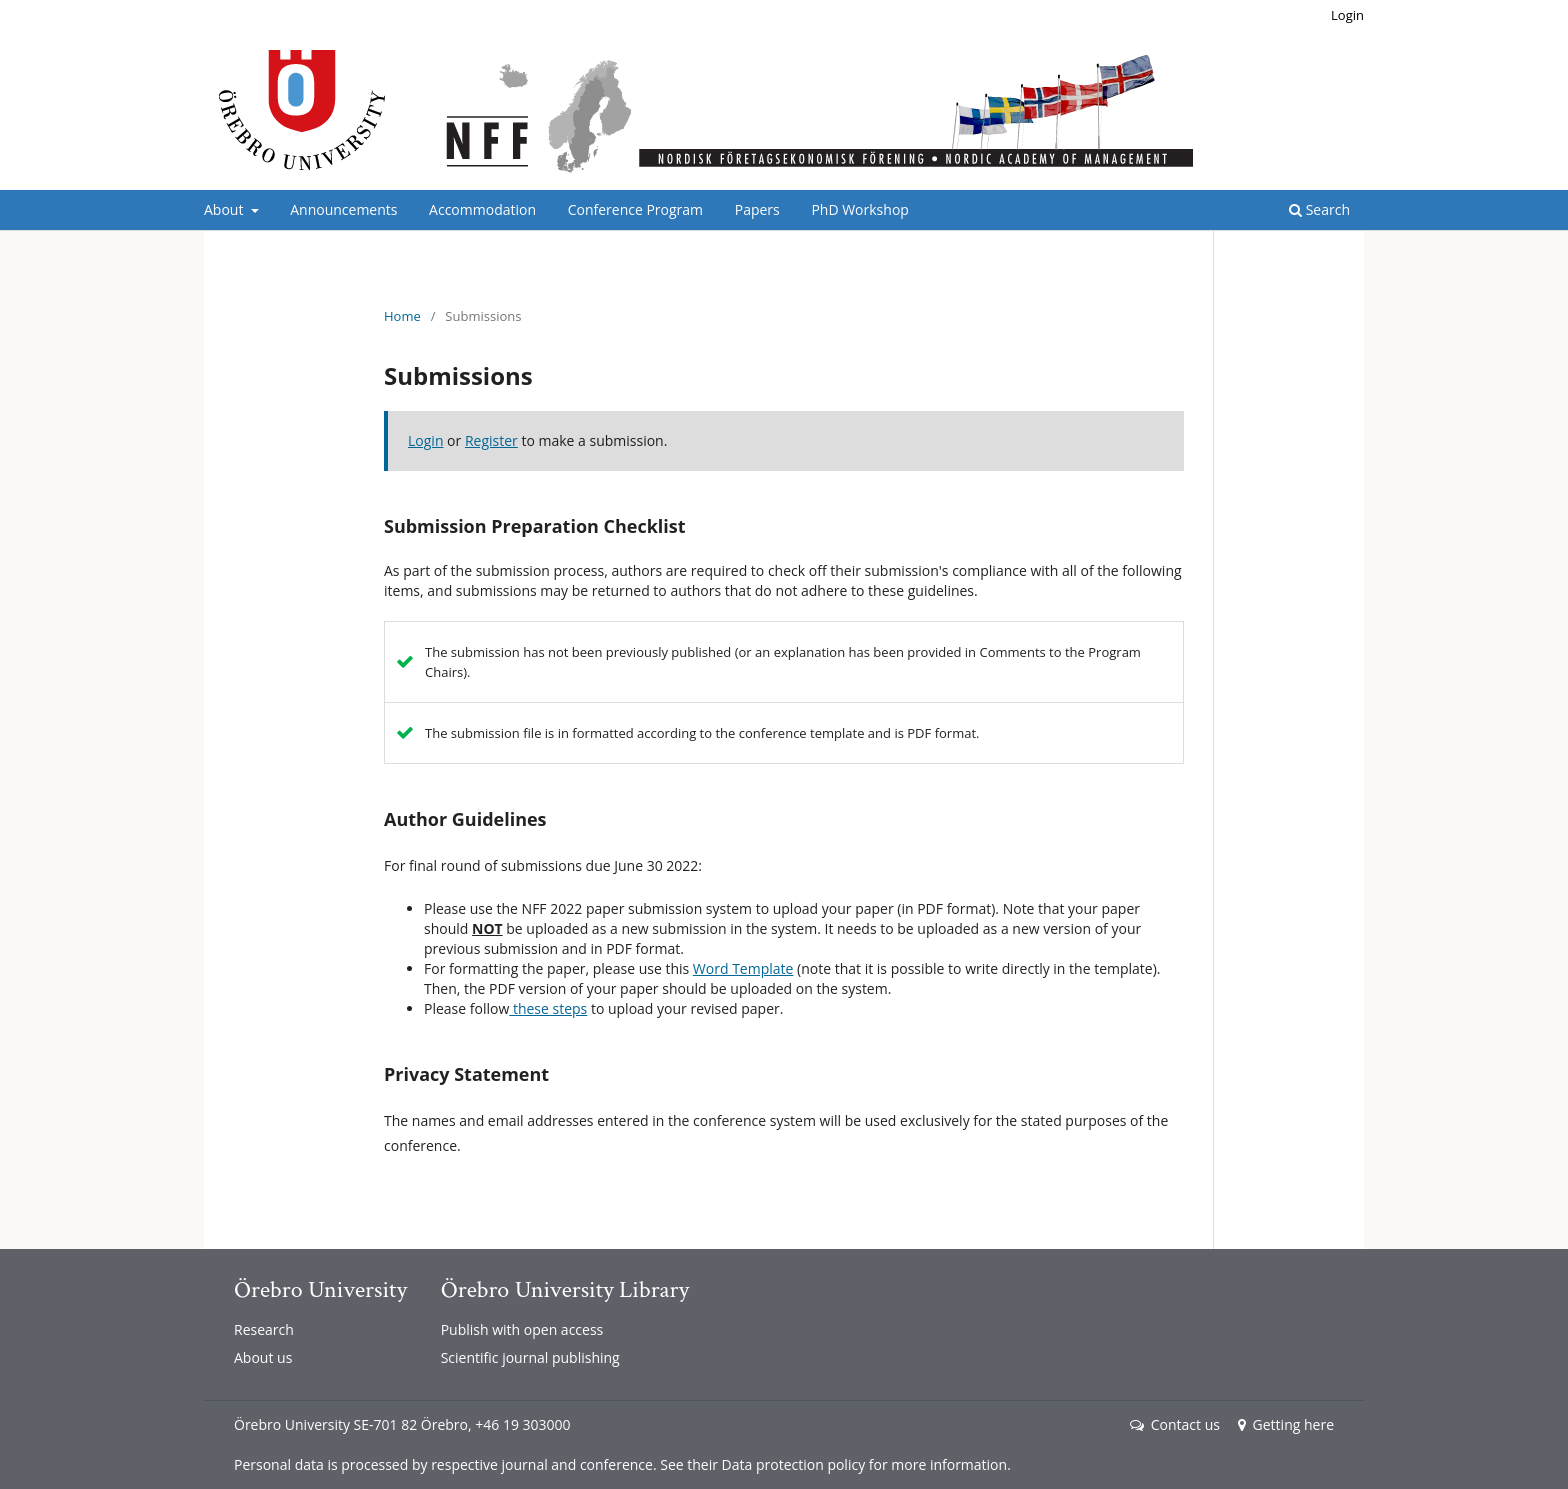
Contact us (1175, 1424)
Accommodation (482, 209)
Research (264, 1329)
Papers (757, 209)
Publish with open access (522, 1329)
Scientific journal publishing (530, 1357)
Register (491, 440)
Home (402, 316)
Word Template (743, 968)
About (225, 209)
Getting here (1286, 1424)
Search (1319, 209)
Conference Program (635, 209)
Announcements (343, 209)
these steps (548, 1008)
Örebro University (320, 1289)
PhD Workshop (859, 209)
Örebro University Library (565, 1289)
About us (263, 1357)
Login (1347, 15)
